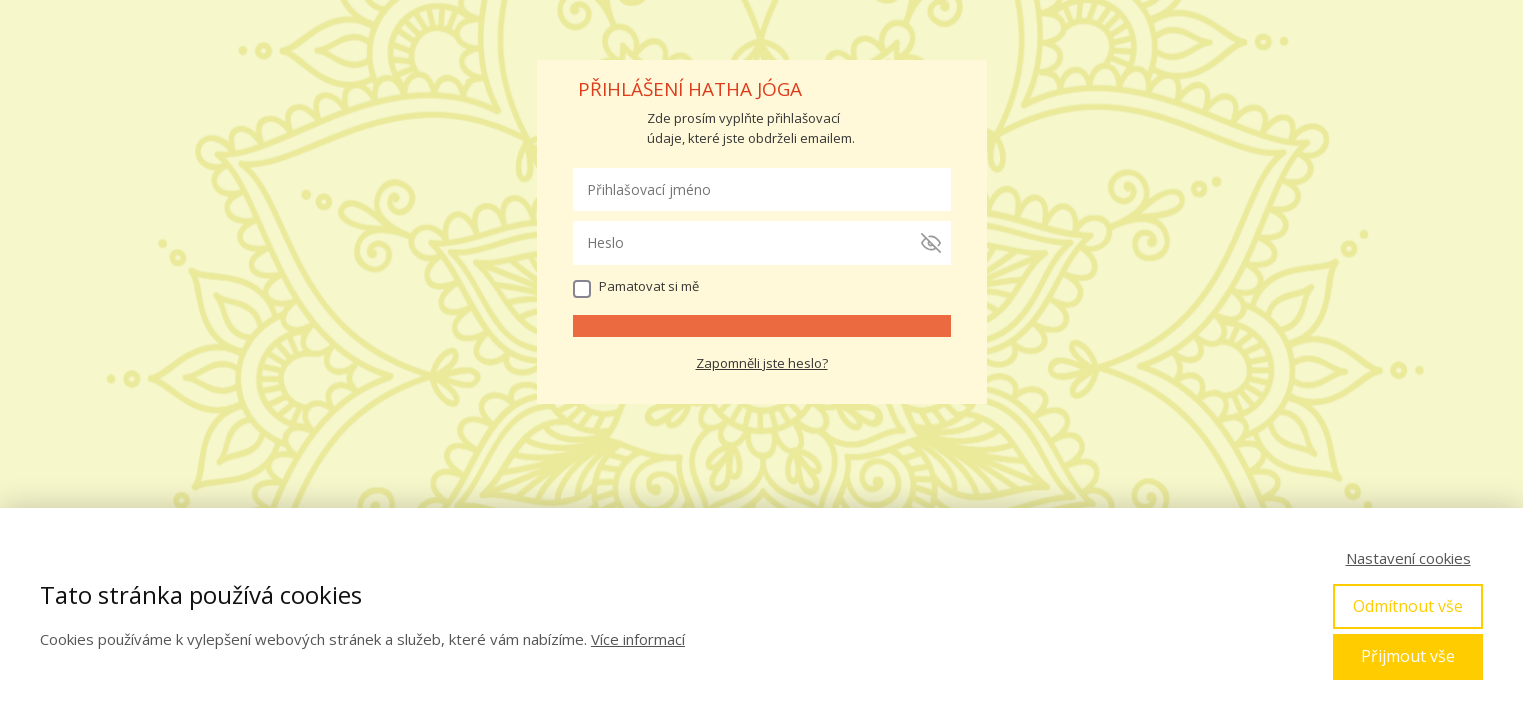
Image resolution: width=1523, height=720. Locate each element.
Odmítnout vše (1408, 606)
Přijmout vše (1408, 656)
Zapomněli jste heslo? (762, 363)
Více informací (638, 639)
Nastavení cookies (1408, 558)
